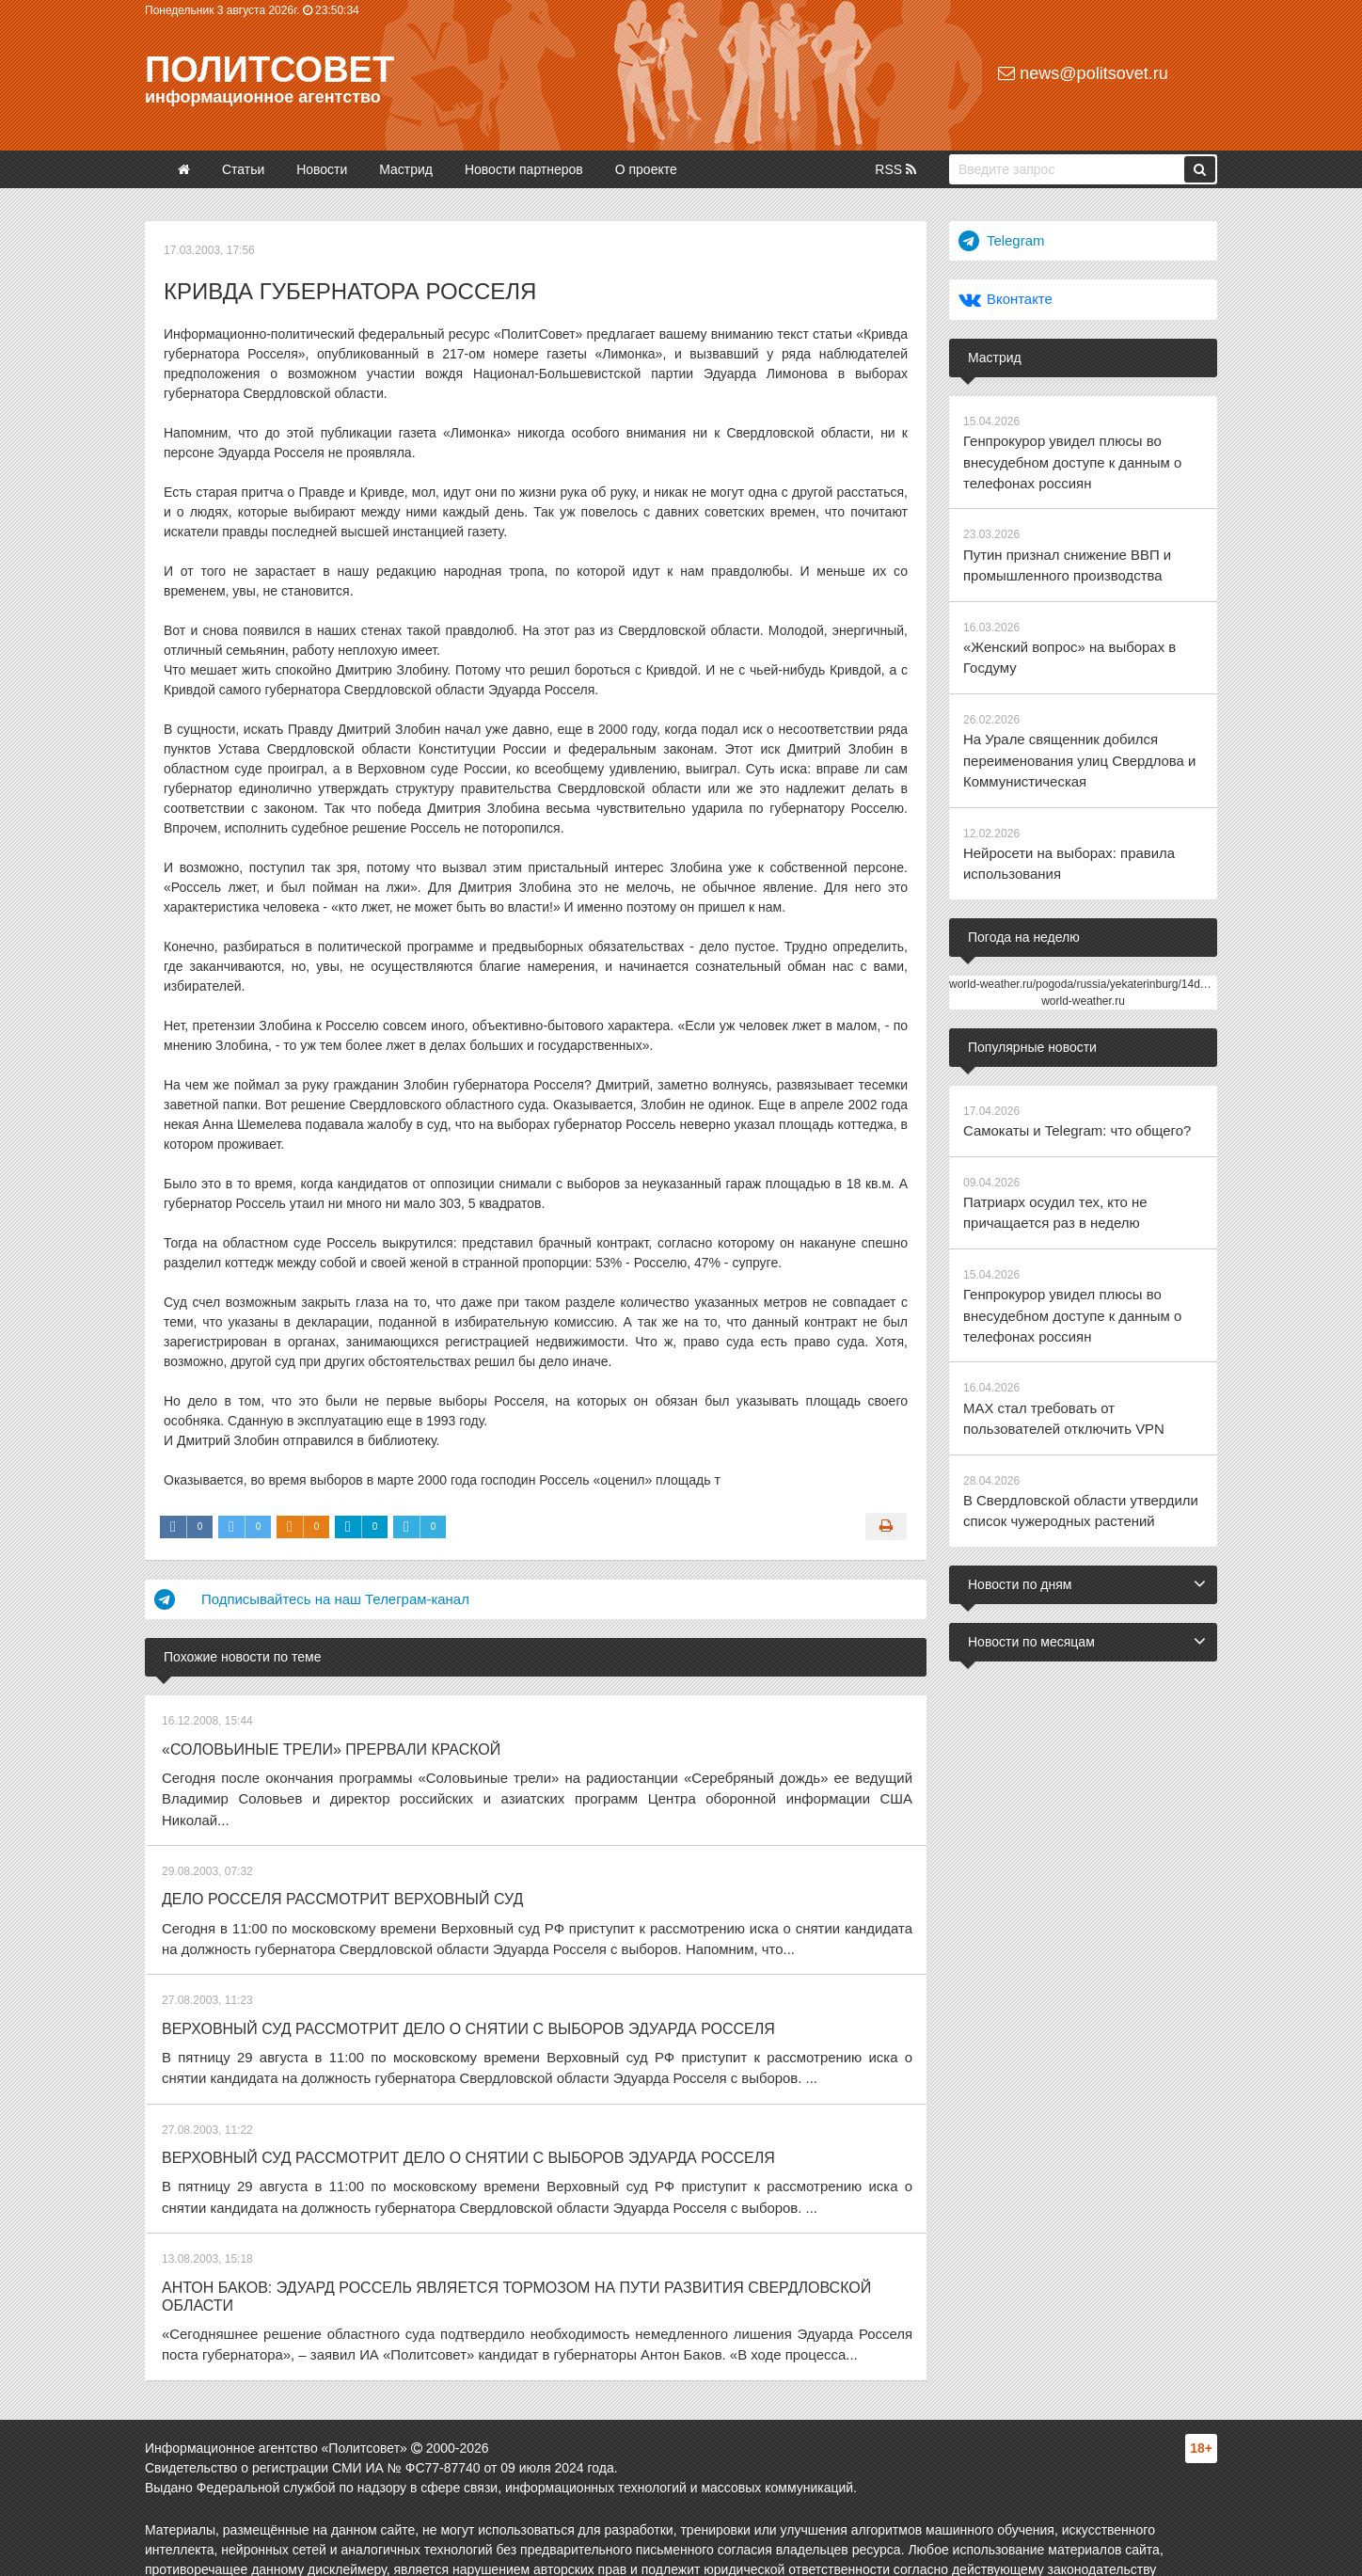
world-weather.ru (1083, 975)
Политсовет (269, 69)
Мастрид (406, 169)
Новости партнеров (524, 169)
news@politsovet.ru (1082, 73)
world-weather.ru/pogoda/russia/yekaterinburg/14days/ (1085, 958)
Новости (321, 169)
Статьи (243, 169)
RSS (895, 169)
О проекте (646, 169)
